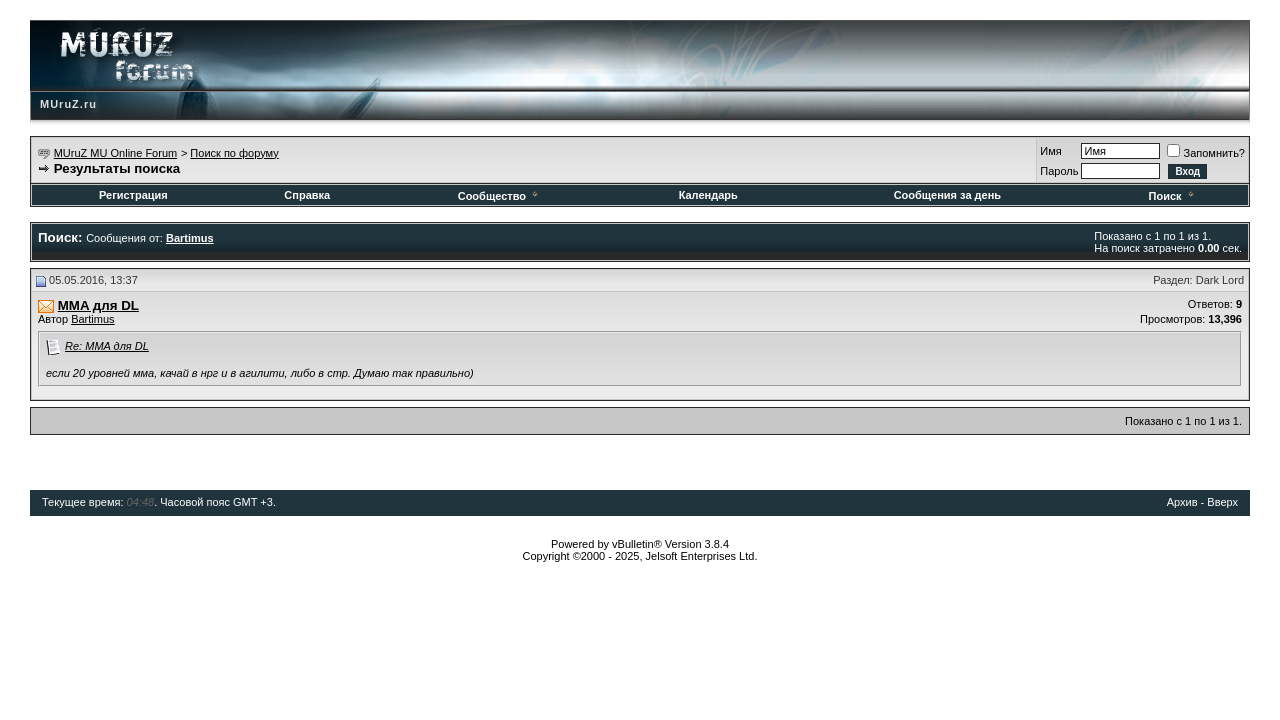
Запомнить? (1206, 153)
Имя (1050, 151)
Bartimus (92, 319)
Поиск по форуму (234, 153)
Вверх (1222, 502)
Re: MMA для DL (107, 346)
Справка (307, 195)
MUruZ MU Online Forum (115, 153)
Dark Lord (1220, 280)
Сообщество (499, 196)
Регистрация (133, 195)
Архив (1182, 502)
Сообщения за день (947, 195)
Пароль (1059, 171)
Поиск (1173, 196)
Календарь (708, 195)
